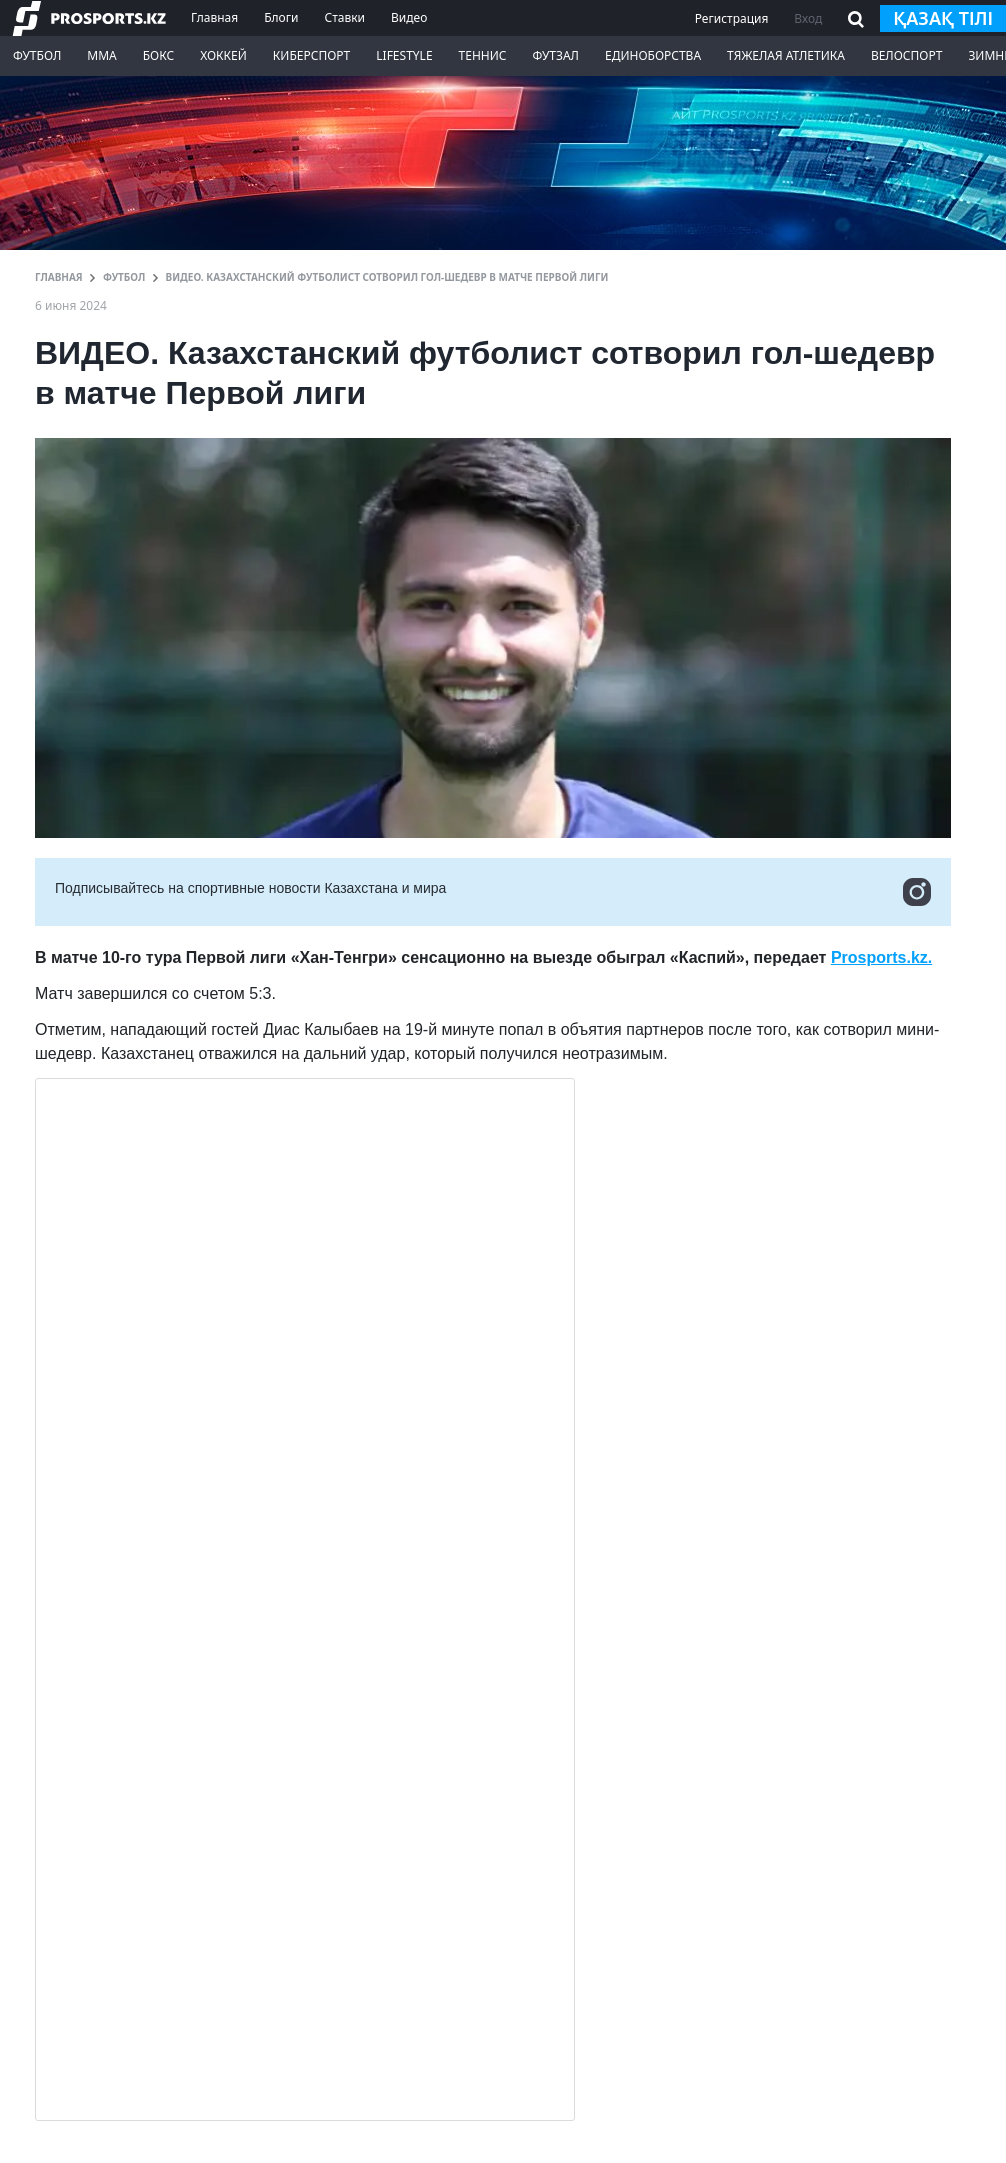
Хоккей (223, 55)
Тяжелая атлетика (786, 55)
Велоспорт (907, 55)
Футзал (556, 55)
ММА (101, 55)
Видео (409, 17)
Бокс (158, 55)
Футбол (37, 55)
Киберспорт (311, 55)
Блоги (281, 17)
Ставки (344, 17)
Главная (214, 17)
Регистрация (732, 18)
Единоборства (653, 55)
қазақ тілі (943, 18)
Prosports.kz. (881, 957)
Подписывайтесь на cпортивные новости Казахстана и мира (493, 892)
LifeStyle (404, 55)
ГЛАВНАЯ (59, 277)
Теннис (483, 55)
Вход (808, 18)
